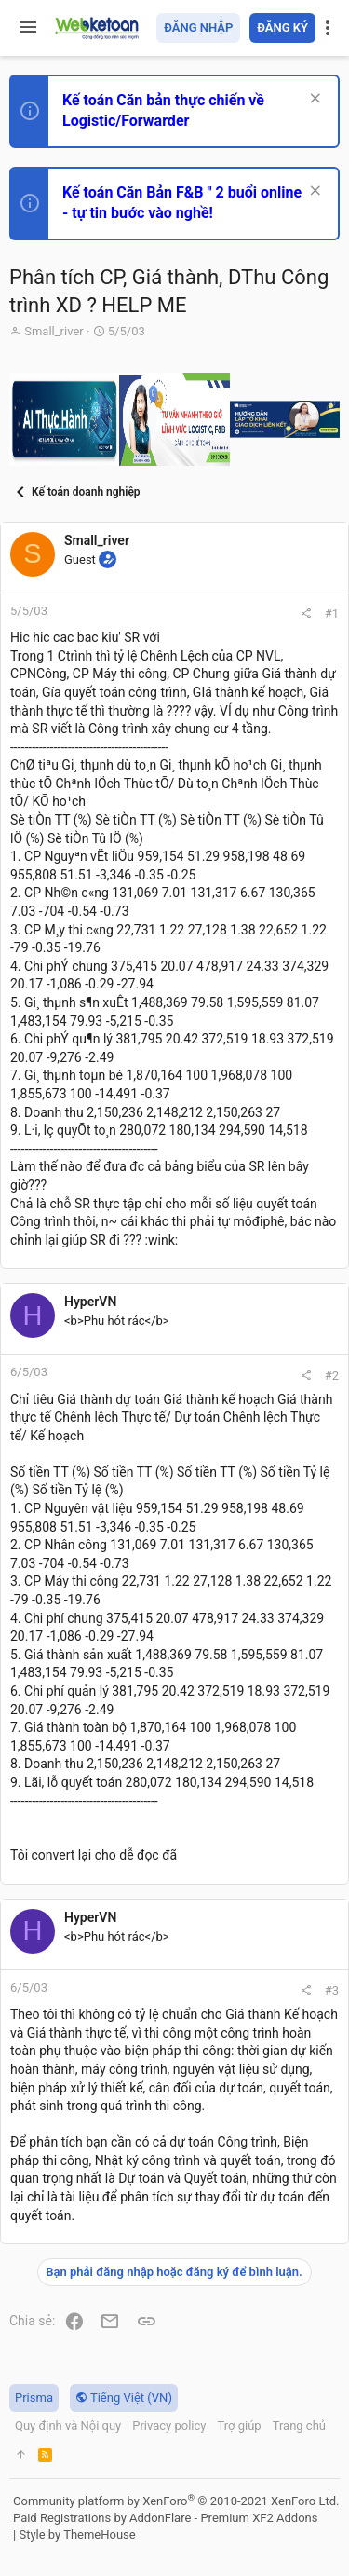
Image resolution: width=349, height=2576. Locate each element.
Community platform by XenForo (176, 2501)
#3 (332, 1990)
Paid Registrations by (165, 2518)
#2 (332, 1376)
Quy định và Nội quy (68, 2426)
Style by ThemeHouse (77, 2535)
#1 (332, 613)
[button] (28, 28)
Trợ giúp (239, 2426)
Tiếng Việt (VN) (123, 2398)
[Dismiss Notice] (313, 100)
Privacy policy (169, 2426)
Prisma (34, 2398)
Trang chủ (299, 2426)
